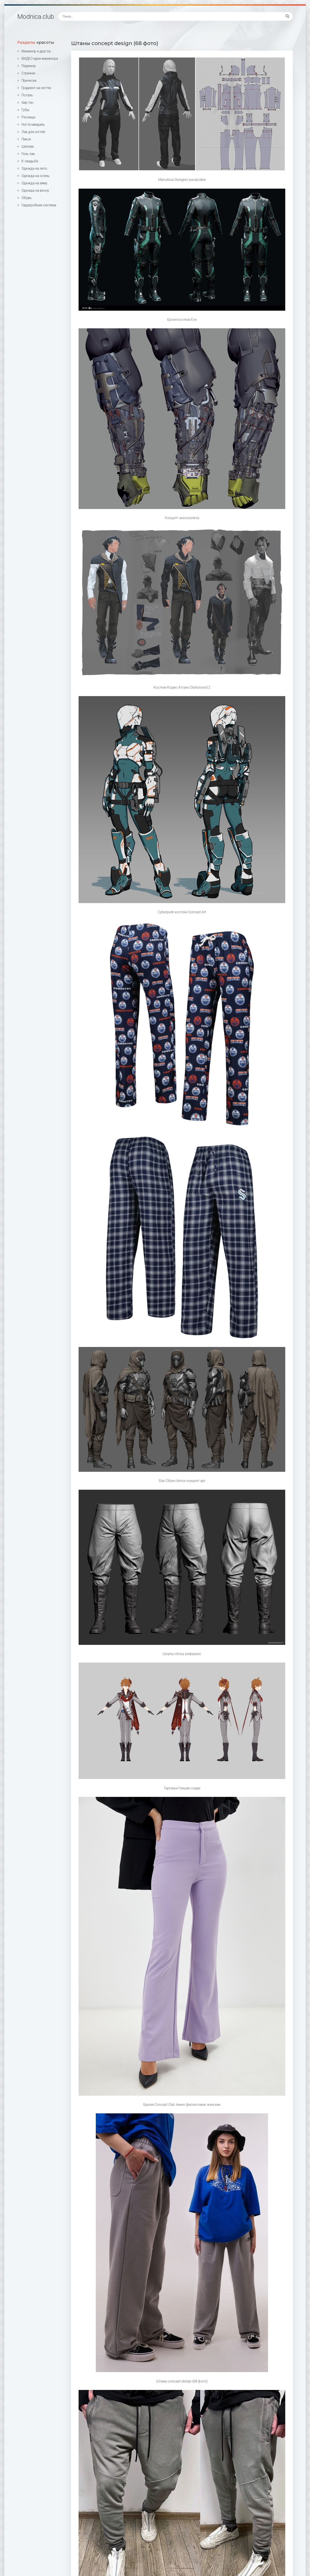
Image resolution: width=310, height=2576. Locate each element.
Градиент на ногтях (36, 88)
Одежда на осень (36, 176)
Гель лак (28, 154)
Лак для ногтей (33, 132)
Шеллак (28, 146)
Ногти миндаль (33, 124)
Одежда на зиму (34, 183)
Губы (25, 110)
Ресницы (28, 117)
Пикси (26, 139)
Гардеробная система (39, 205)
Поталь (27, 95)
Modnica (35, 16)
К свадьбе (30, 161)
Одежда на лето (34, 168)
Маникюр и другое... (37, 51)
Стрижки (28, 73)
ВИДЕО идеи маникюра (40, 58)
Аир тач (27, 102)
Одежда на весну (35, 190)
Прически (29, 80)
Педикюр (29, 66)
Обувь (27, 198)
